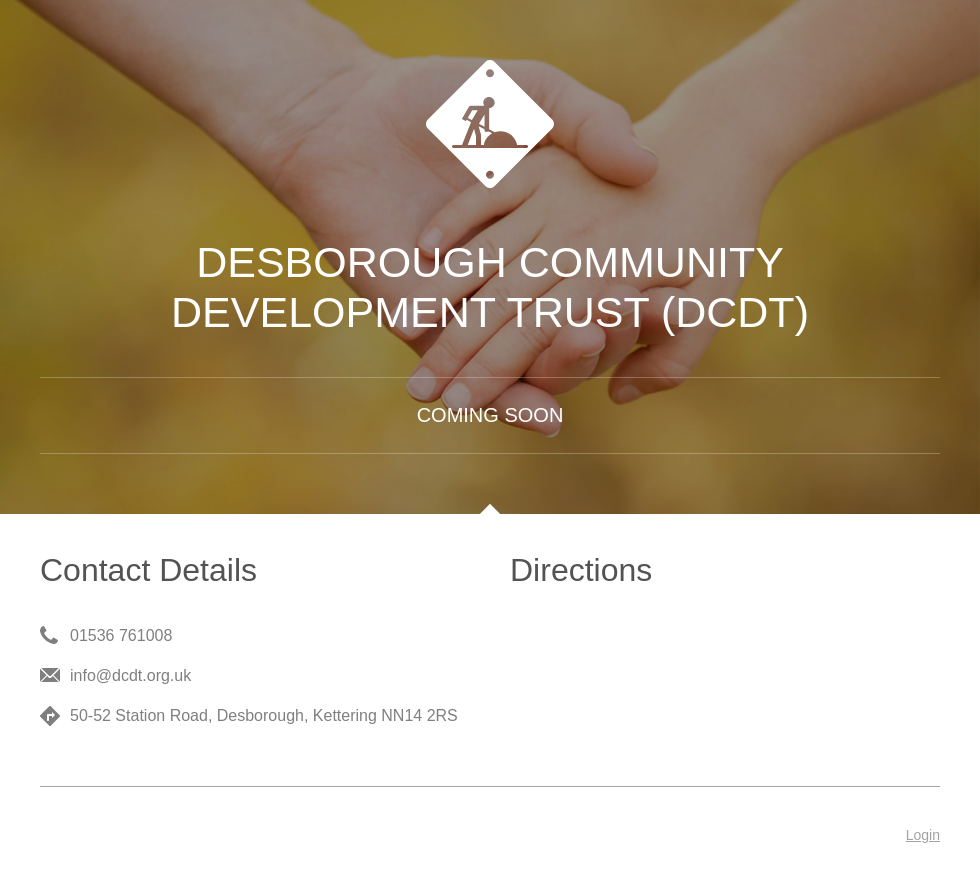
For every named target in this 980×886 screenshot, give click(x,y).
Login (923, 835)
